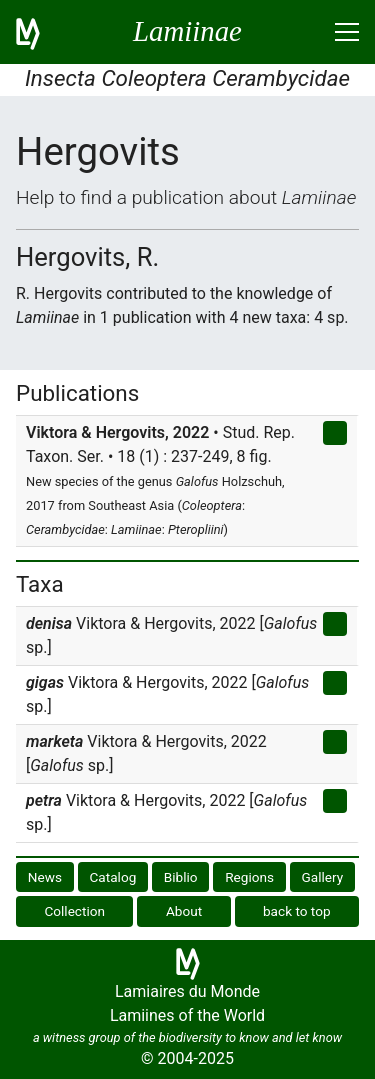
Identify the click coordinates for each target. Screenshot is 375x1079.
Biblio (181, 877)
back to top (297, 911)
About (184, 911)
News (45, 877)
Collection (74, 911)
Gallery (323, 877)
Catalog (113, 877)
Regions (249, 877)
